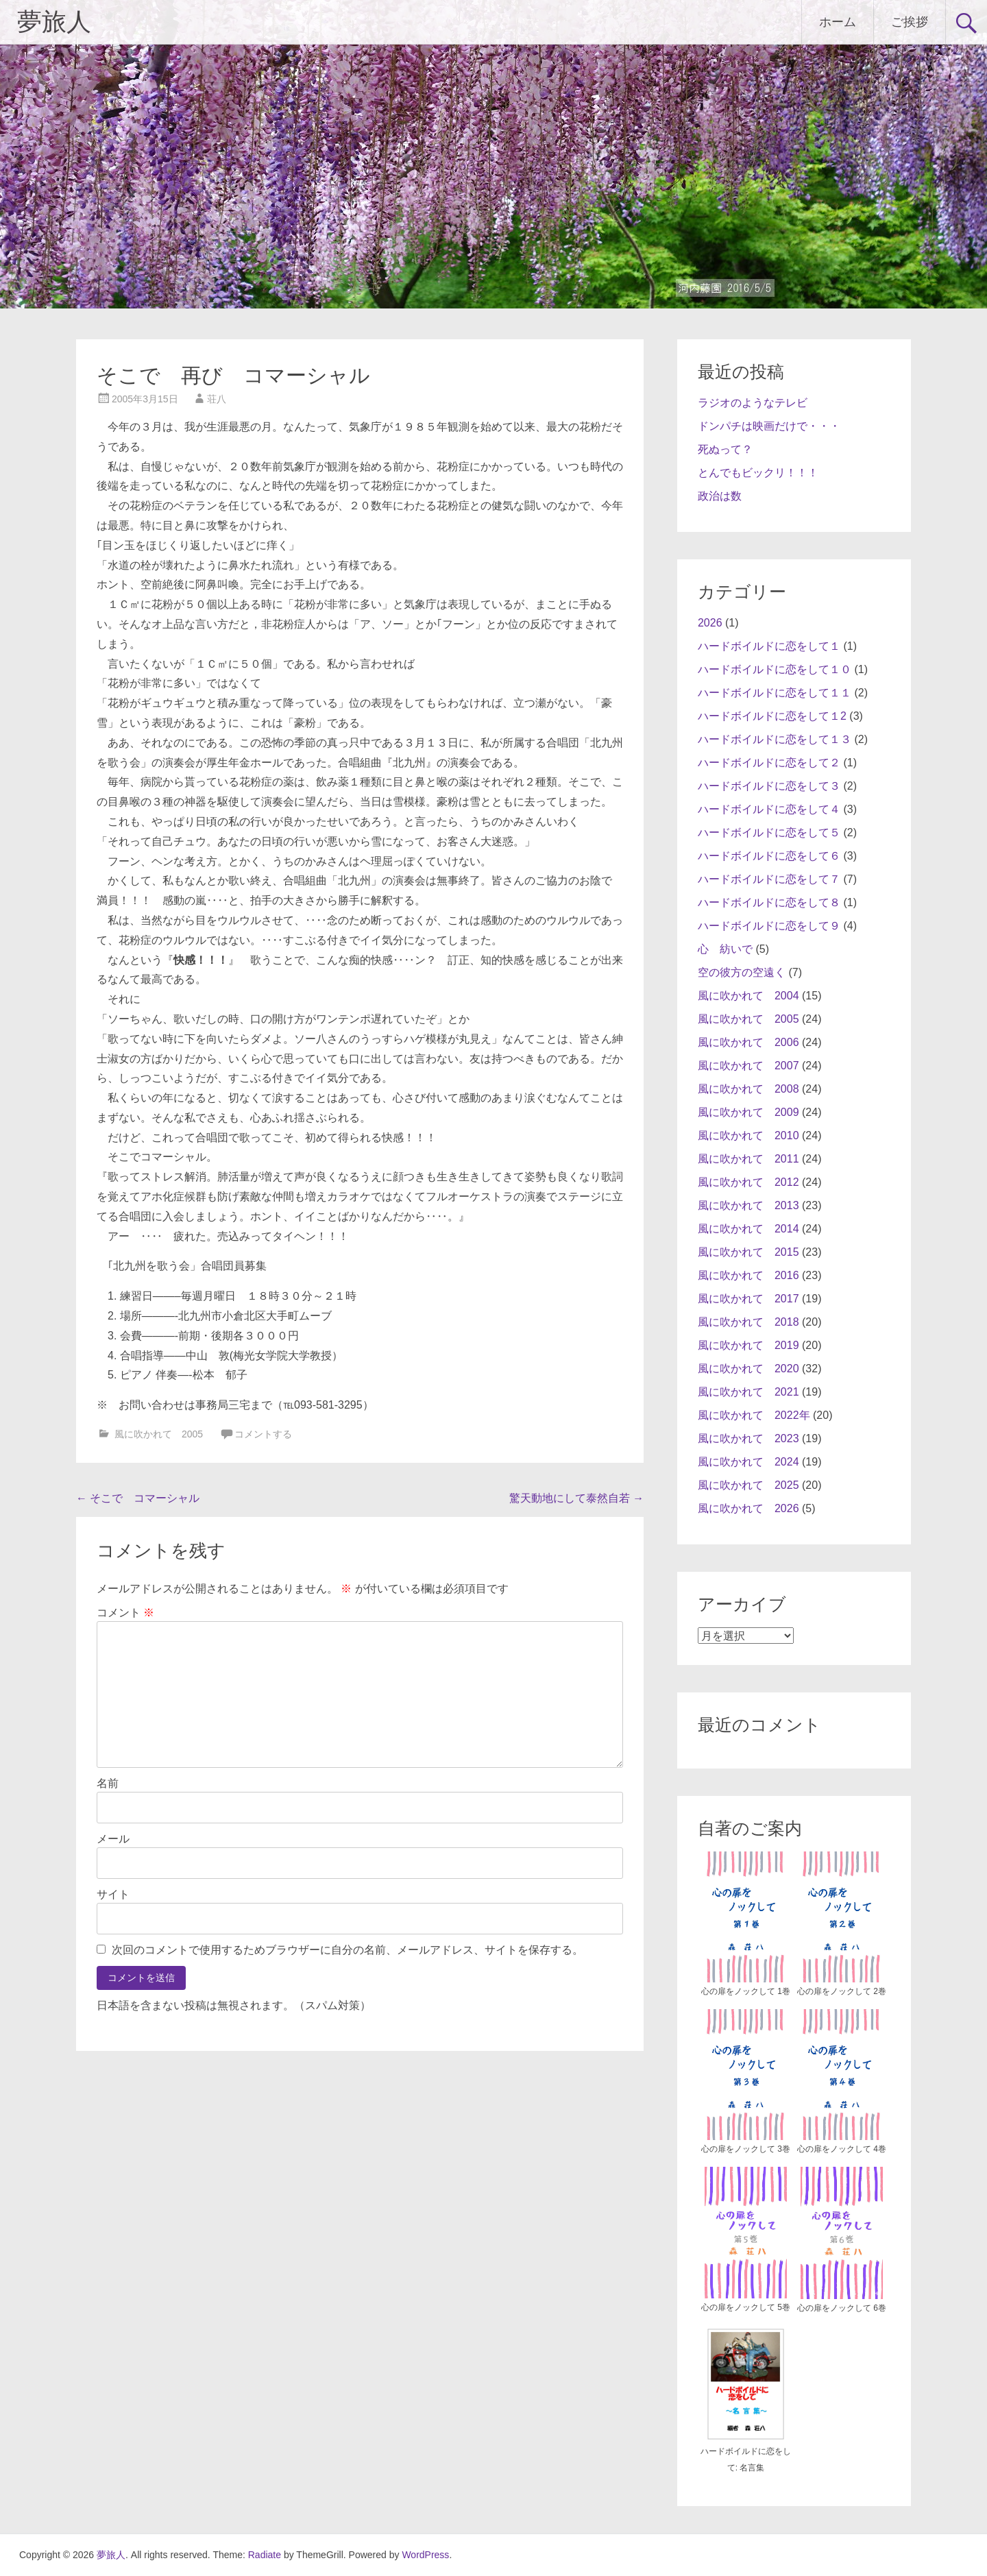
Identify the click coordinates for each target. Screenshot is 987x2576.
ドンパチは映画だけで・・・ (769, 426)
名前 (108, 1783)
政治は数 (720, 496)
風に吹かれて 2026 (748, 1508)
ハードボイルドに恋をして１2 (772, 716)
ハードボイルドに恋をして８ (769, 902)
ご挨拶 (909, 21)
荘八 (216, 398)
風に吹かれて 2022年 (754, 1415)
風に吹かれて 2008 (748, 1089)
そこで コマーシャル (137, 1498)
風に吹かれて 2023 (748, 1438)
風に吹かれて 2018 (748, 1322)
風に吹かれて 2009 (748, 1112)
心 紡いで (725, 949)
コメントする (263, 1434)
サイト (113, 1894)
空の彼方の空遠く (741, 972)
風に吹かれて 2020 (748, 1368)
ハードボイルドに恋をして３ (769, 786)
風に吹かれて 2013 (748, 1205)
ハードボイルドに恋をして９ (769, 926)
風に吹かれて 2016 (748, 1275)
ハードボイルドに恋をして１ (769, 646)
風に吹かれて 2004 (748, 995)
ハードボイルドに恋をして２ (769, 762)
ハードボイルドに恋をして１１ (774, 692)
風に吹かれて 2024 (748, 1462)
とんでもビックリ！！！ (758, 472)
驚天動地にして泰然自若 (576, 1498)
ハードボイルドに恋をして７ (769, 879)
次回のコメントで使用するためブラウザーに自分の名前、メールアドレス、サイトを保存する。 (347, 1950)
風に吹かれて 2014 (748, 1229)
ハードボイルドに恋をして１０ (774, 669)
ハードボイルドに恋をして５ (769, 832)
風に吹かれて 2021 (748, 1392)
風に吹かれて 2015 (748, 1252)
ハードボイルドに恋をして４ (769, 809)
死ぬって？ (725, 449)
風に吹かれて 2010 (748, 1135)
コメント (125, 1612)
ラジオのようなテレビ (752, 403)
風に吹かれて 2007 (748, 1065)
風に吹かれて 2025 (748, 1485)
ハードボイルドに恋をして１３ (774, 739)
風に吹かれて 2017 (748, 1298)
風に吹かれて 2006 (748, 1042)
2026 (710, 623)
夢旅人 (54, 22)
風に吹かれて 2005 (158, 1434)
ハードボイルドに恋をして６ (769, 856)
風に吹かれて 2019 (748, 1345)
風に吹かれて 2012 (748, 1182)
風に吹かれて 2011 (748, 1159)
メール (113, 1839)
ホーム (837, 21)
